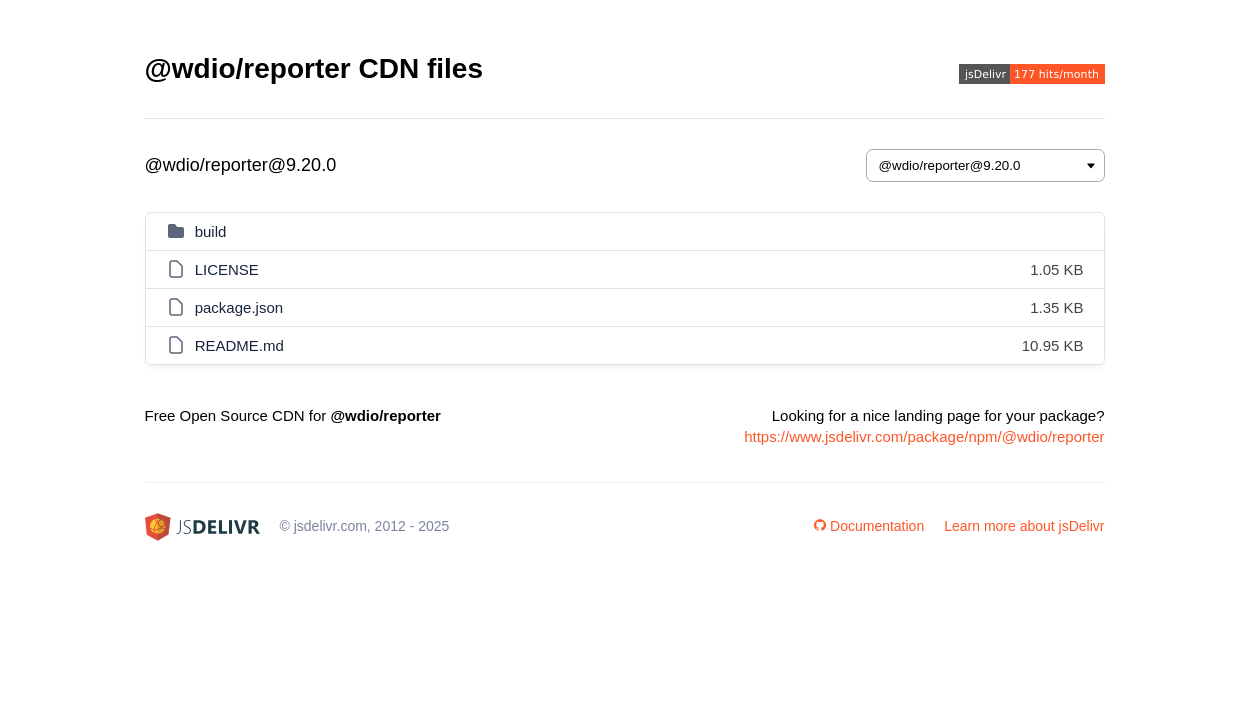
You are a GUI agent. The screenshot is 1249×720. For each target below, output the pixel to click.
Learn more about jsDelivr (1024, 526)
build (211, 231)
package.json (239, 307)
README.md (239, 345)
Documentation (869, 526)
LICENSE (227, 269)
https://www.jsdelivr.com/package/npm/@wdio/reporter (924, 436)
